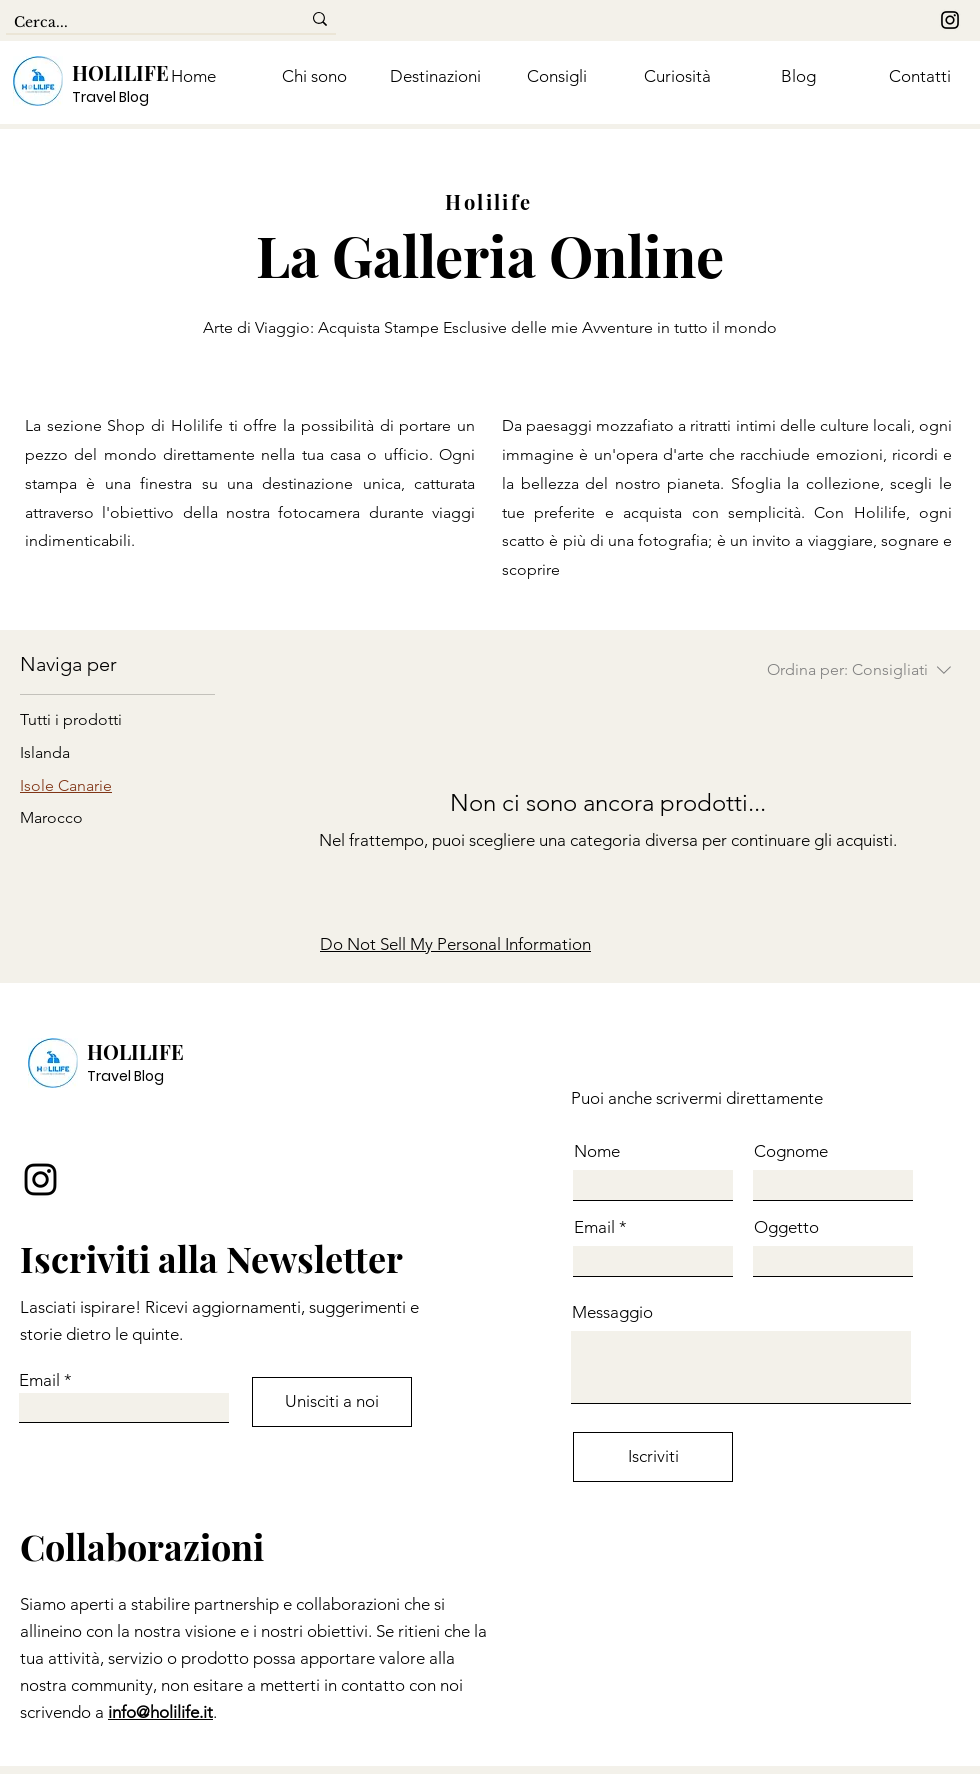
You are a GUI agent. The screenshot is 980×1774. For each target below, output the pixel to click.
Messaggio (612, 1312)
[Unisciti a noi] (332, 1402)
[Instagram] (950, 20)
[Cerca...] (142, 23)
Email (39, 1380)
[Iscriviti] (653, 1457)
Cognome (791, 1151)
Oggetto (786, 1227)
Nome (597, 1151)
